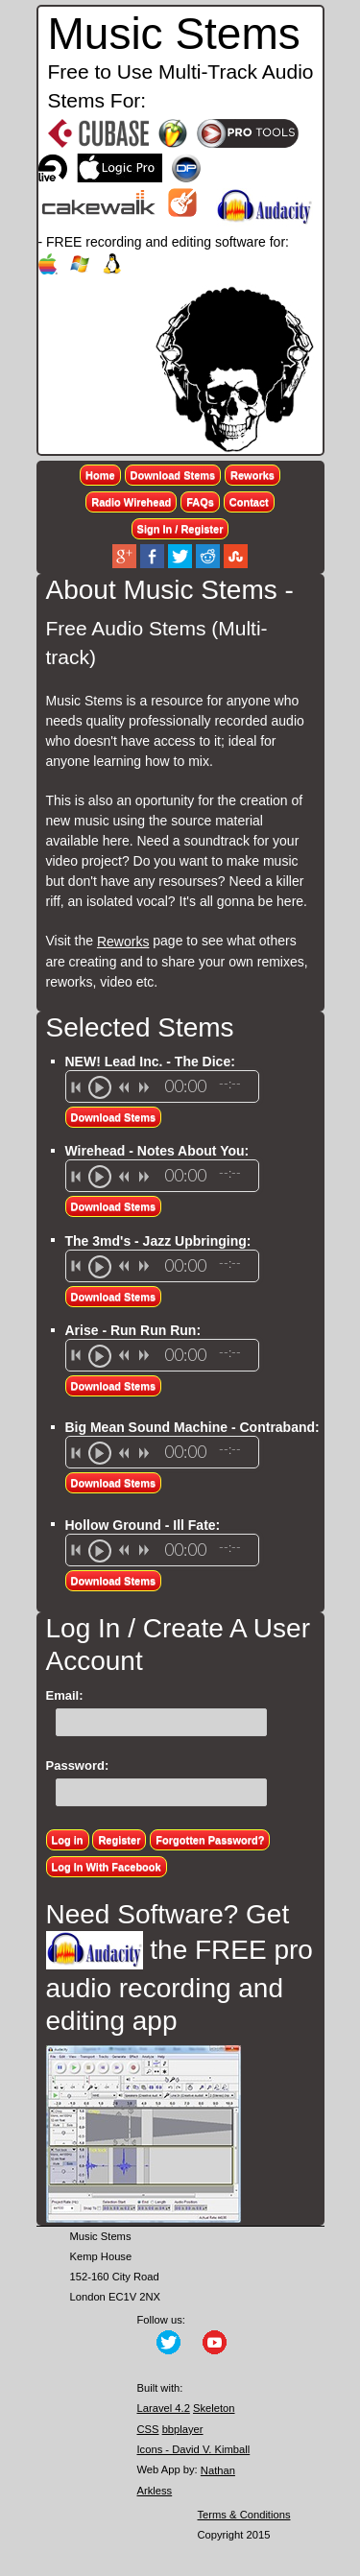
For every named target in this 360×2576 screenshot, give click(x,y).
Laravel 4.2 (163, 2408)
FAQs (200, 502)
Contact (249, 502)
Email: (65, 1695)
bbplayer (183, 2429)
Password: (77, 1765)
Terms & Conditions (244, 2514)
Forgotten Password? (210, 1840)
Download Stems (173, 475)
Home (100, 475)
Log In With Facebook (106, 1866)
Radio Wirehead (131, 502)
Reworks (252, 475)
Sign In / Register (180, 529)
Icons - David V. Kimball (194, 2449)
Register (119, 1840)
